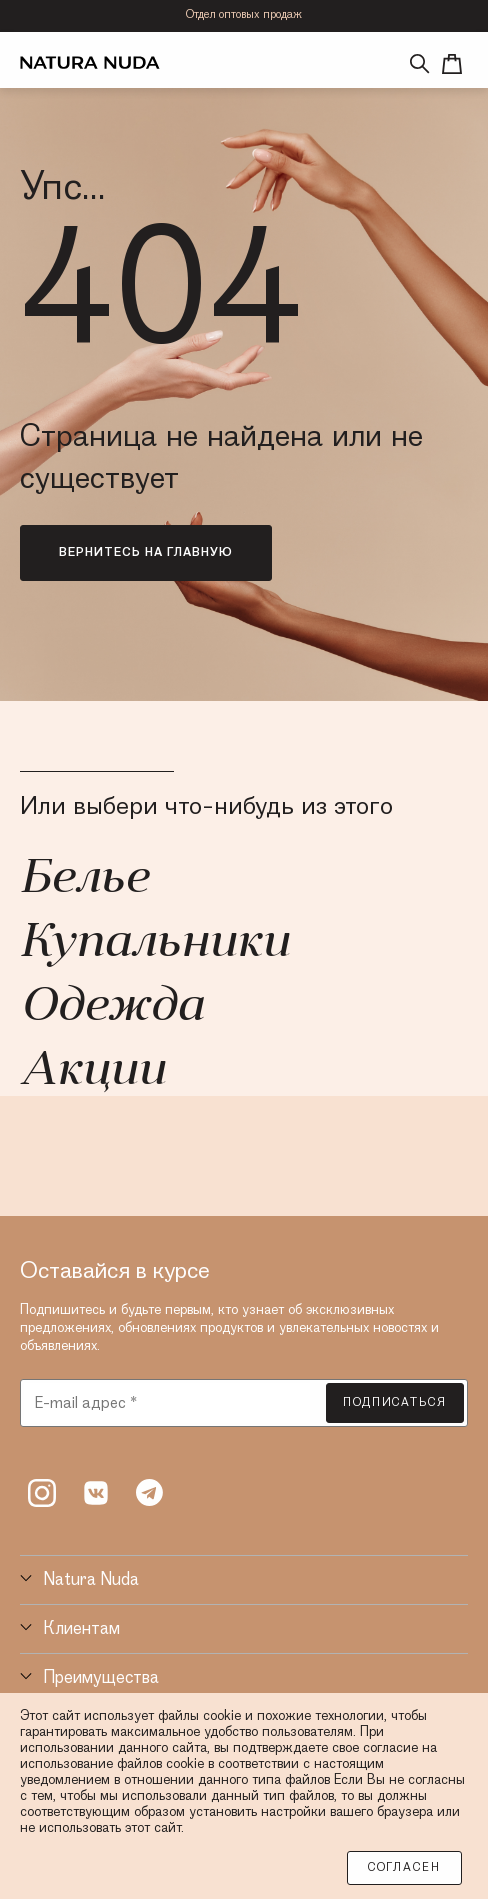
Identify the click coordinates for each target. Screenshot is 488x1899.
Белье (84, 880)
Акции (92, 1072)
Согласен (404, 1868)
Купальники (154, 944)
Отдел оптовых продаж (244, 15)
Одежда (111, 1008)
